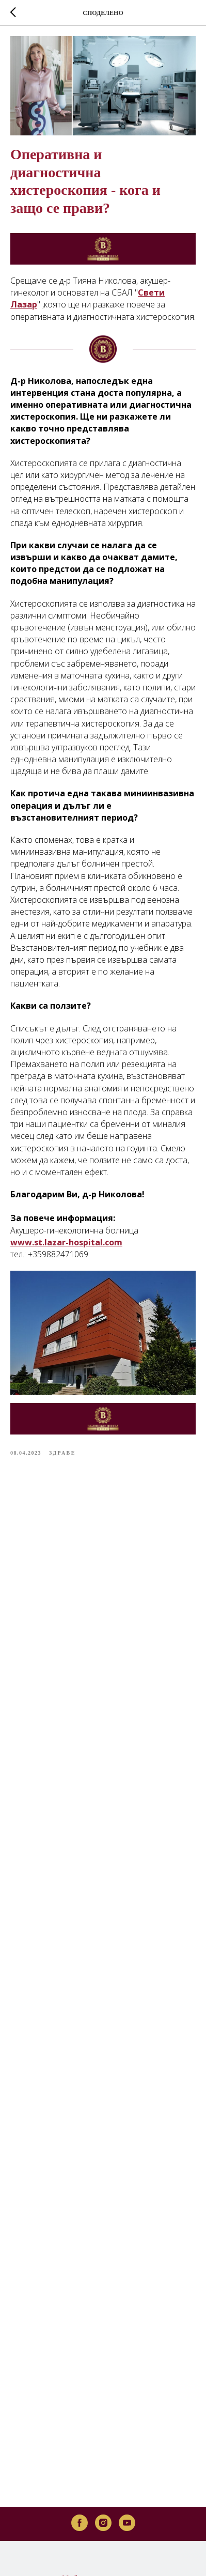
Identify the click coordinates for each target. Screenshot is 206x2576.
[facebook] (79, 2455)
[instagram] (103, 2455)
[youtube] (127, 2455)
